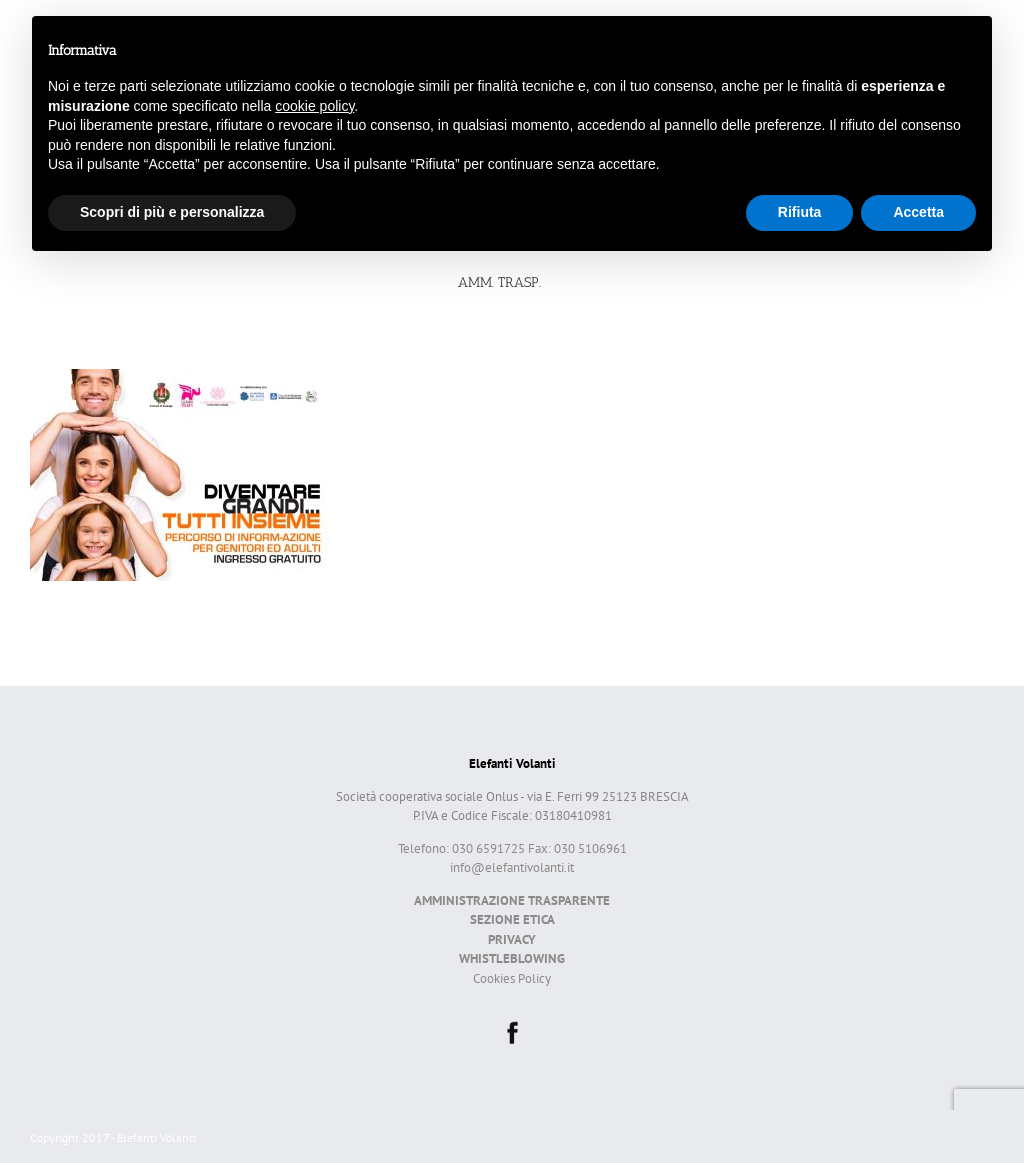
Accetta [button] (918, 212)
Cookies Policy (512, 978)
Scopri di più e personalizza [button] (172, 212)
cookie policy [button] (314, 106)
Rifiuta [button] (800, 212)
